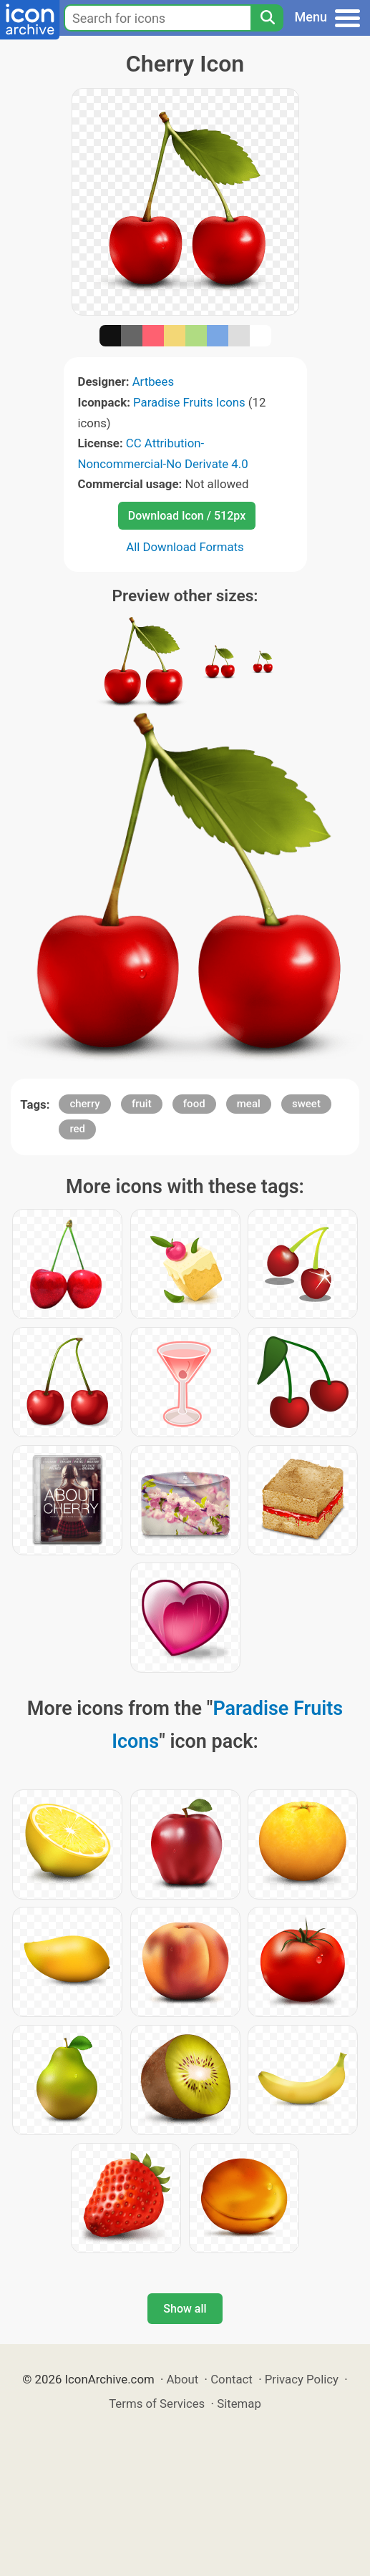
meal (249, 1103)
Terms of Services (157, 2403)
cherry (84, 1103)
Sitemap (239, 2403)
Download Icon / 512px (186, 516)
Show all (184, 2308)
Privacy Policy (302, 2379)
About (183, 2379)
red (77, 1128)
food (194, 1103)
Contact (231, 2379)
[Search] (266, 17)
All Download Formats (185, 547)
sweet (306, 1103)
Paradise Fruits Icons (189, 402)
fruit (142, 1103)
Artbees (153, 381)
